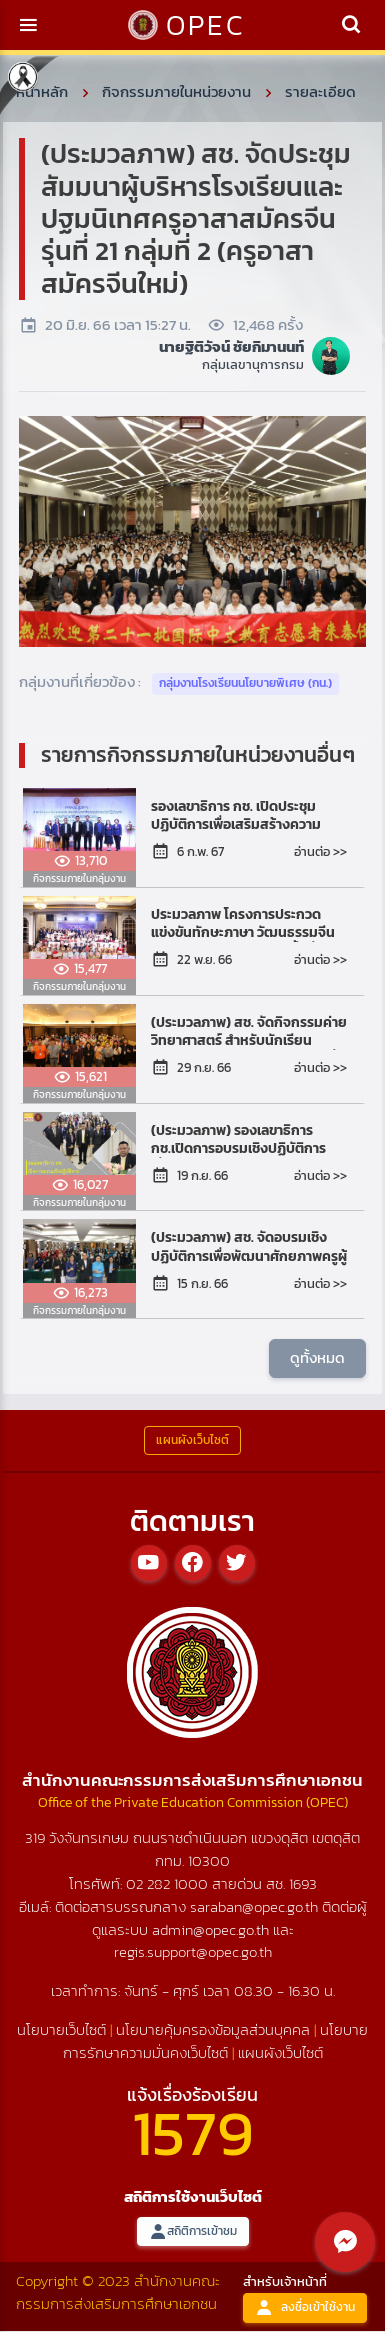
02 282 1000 (169, 1883)
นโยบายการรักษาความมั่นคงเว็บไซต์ (216, 2041)
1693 (303, 1883)
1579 (193, 2132)
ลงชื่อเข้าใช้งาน (305, 2307)
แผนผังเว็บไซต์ (280, 2052)
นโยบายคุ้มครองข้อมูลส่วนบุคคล (213, 2029)
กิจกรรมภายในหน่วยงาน (176, 91)
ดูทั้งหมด (317, 1357)
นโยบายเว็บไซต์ (61, 2029)
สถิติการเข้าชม (193, 2231)
